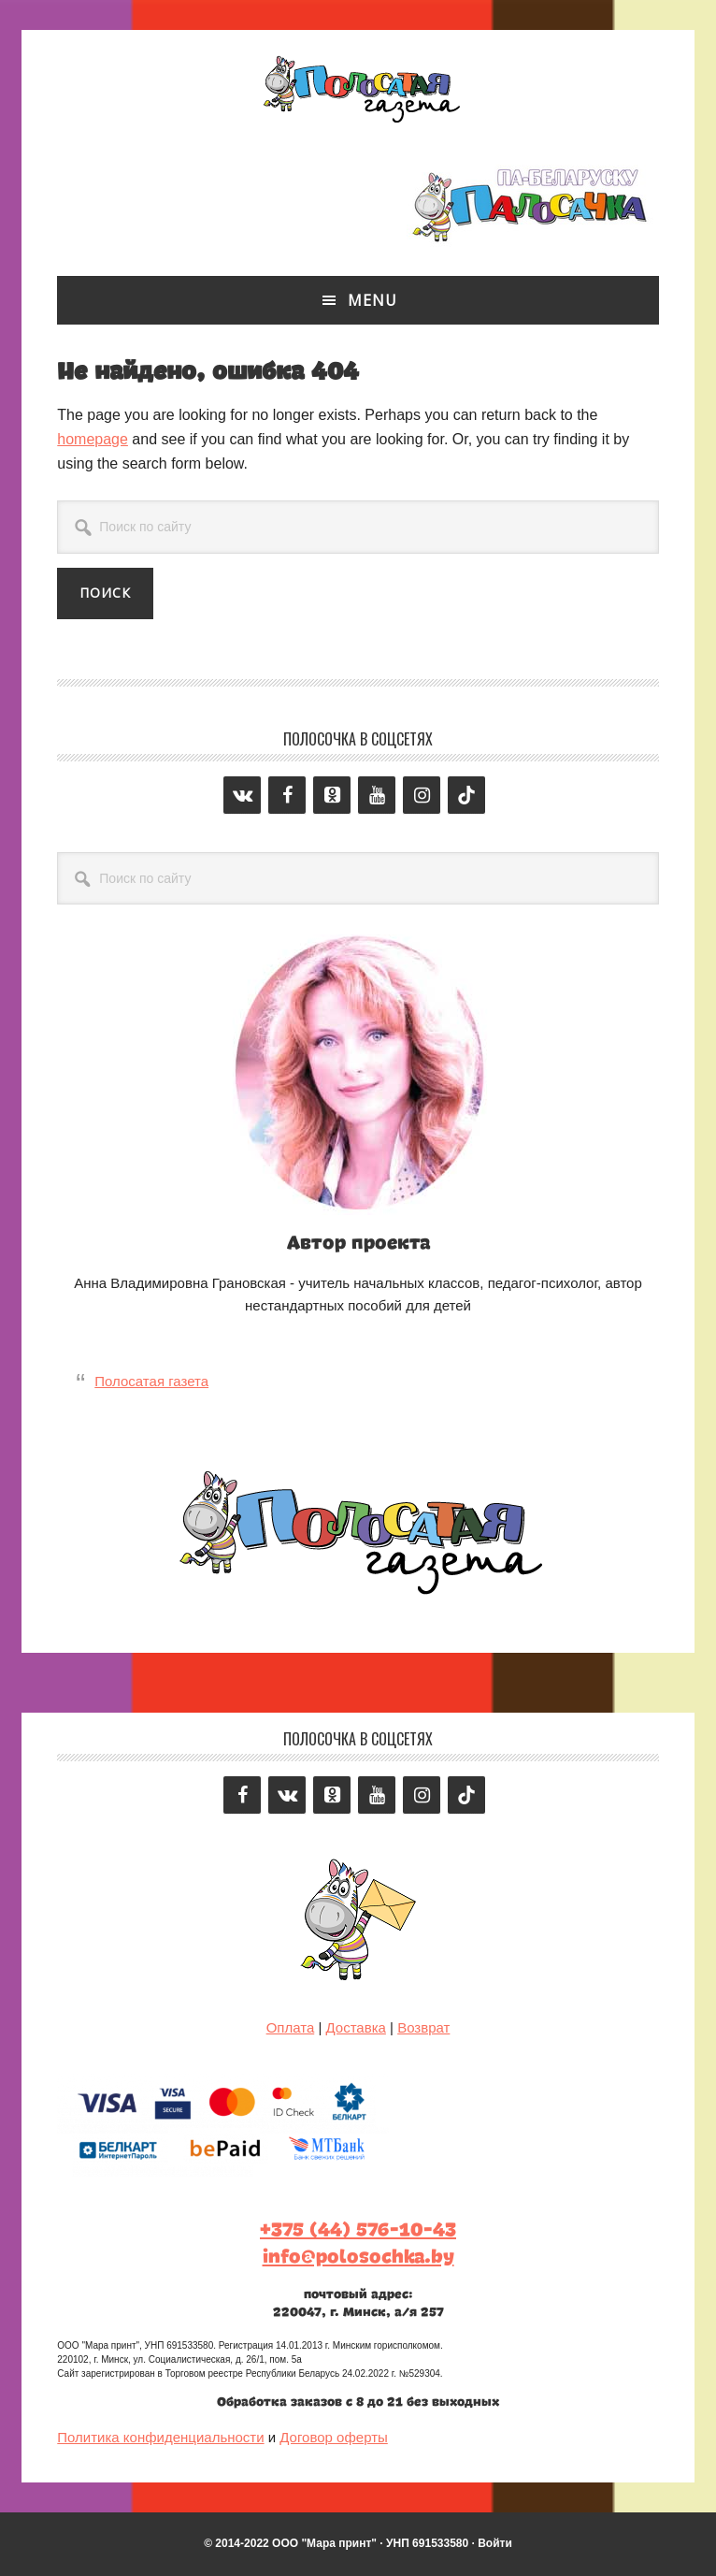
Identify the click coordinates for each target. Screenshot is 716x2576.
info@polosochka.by (358, 2257)
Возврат (423, 2027)
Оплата (290, 2027)
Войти (495, 2543)
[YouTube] (376, 795)
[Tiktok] (466, 795)
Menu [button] (372, 300)
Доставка (355, 2027)
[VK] (242, 795)
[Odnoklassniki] (332, 795)
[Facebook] (287, 795)
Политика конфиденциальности (160, 2437)
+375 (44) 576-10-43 (358, 2230)
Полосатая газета (358, 86)
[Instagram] (421, 795)
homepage (92, 439)
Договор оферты (333, 2437)
